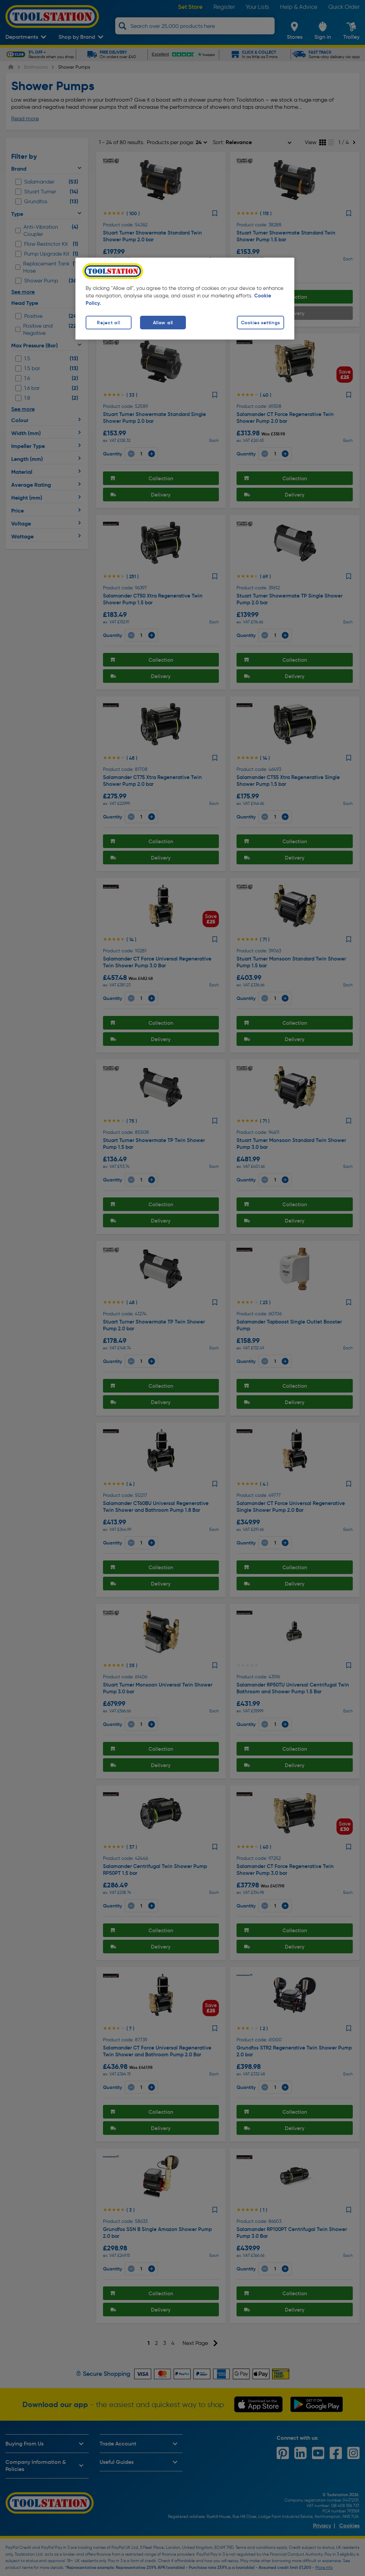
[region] (184, 299)
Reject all (108, 322)
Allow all (163, 322)
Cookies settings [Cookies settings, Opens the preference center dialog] (260, 322)
